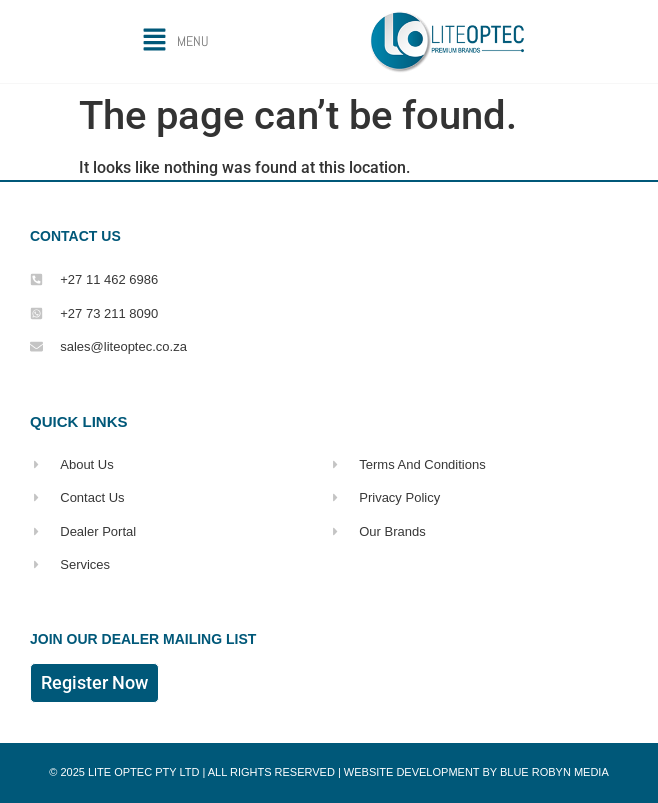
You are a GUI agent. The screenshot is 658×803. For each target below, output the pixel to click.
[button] (175, 41)
